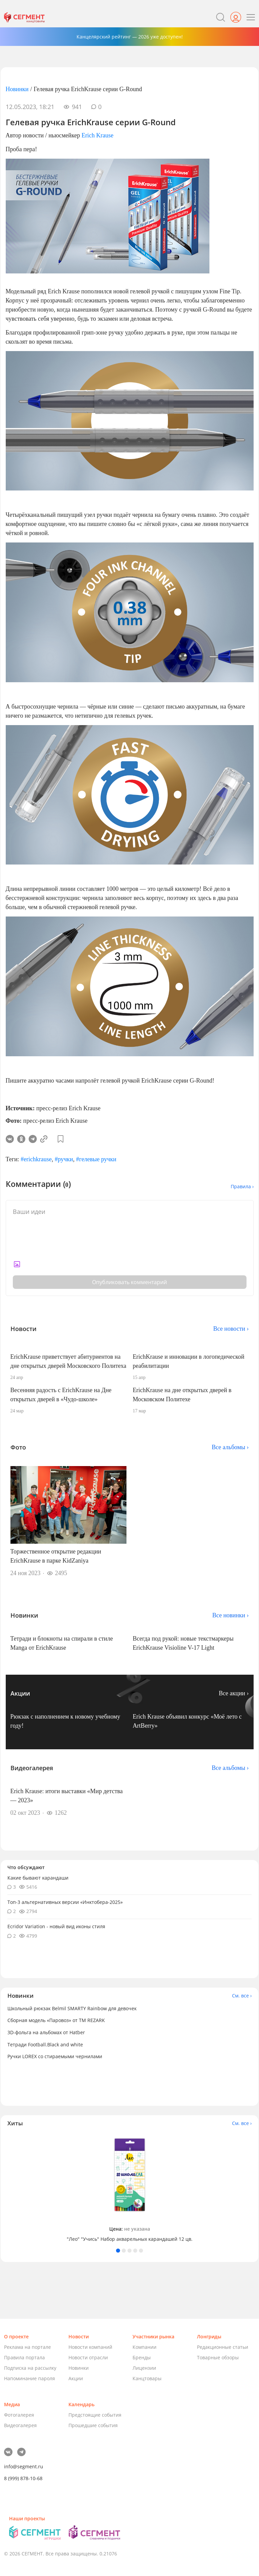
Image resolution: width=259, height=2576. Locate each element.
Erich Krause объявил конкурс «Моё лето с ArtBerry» (187, 1721)
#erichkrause (36, 1159)
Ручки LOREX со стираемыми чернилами (54, 2056)
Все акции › (234, 1693)
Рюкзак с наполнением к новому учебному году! (65, 1721)
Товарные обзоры (218, 2357)
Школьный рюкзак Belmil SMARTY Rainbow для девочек (72, 2008)
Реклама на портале (27, 2347)
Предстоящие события (94, 2415)
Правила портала (24, 2357)
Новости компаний (90, 2347)
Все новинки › (230, 1615)
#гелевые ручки (96, 1159)
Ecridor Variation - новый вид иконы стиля (56, 1926)
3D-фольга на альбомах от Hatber (46, 2032)
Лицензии (144, 2368)
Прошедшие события (93, 2425)
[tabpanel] (129, 2188)
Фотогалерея (19, 2415)
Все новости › (231, 1328)
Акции (75, 2378)
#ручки (64, 1159)
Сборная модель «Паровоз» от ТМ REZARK (56, 2020)
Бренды (142, 2357)
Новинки (17, 89)
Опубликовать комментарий (129, 1282)
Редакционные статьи (222, 2347)
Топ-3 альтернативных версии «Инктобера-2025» (65, 1902)
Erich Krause (97, 135)
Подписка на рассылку (30, 2368)
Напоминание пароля (29, 2378)
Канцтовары (147, 2378)
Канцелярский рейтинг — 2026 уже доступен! (130, 36)
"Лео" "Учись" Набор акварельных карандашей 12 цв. (130, 2239)
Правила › (242, 1186)
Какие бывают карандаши (37, 1878)
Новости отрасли (88, 2357)
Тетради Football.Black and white (45, 2044)
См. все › (242, 1995)
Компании (144, 2347)
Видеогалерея (20, 2425)
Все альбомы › (230, 1447)
